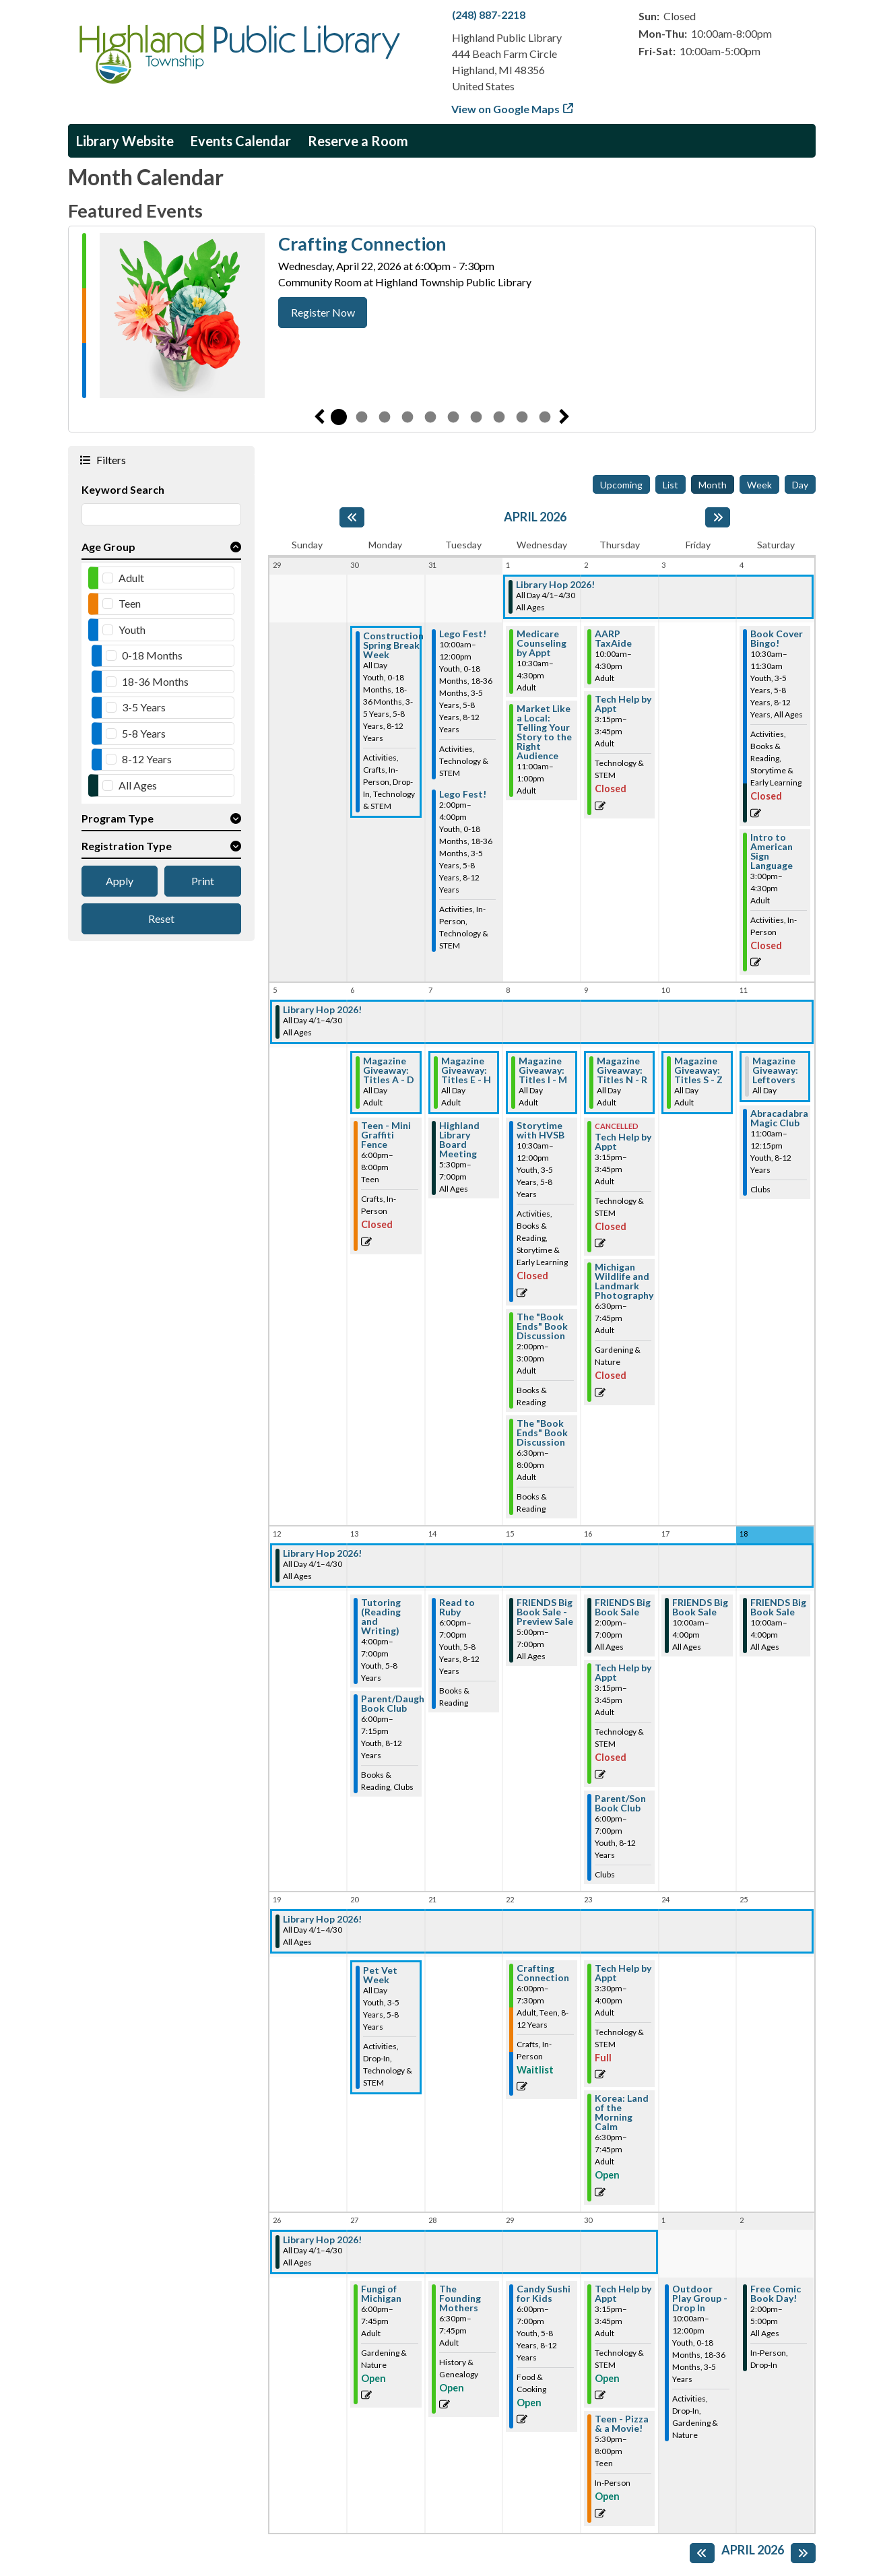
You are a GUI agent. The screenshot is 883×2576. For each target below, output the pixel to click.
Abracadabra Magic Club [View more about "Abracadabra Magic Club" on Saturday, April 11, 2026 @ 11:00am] (779, 1118)
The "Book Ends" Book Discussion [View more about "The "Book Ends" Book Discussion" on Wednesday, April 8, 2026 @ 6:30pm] (542, 1433)
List (670, 484)
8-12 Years (147, 758)
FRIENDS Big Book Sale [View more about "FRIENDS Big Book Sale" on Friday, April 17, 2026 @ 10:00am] (700, 1607)
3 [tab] (385, 417)
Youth (132, 629)
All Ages (138, 785)
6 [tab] (453, 417)
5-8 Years (144, 733)
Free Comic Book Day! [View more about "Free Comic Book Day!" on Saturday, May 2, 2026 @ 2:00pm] (775, 2293)
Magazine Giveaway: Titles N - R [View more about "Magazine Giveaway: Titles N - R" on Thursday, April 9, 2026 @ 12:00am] (622, 1070)
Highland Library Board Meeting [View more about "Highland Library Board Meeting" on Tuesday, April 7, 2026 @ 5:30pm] (459, 1140)
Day (800, 484)
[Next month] (717, 517)
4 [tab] (407, 417)
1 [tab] (339, 417)
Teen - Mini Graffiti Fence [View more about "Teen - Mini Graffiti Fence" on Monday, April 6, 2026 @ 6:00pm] (386, 1135)
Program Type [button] (117, 818)
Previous (319, 417)
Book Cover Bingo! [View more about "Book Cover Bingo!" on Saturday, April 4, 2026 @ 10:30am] (776, 638)
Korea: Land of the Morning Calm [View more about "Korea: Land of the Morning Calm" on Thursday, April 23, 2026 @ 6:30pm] (622, 2112)
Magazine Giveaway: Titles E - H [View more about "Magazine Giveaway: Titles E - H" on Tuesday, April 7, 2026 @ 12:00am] (466, 1070)
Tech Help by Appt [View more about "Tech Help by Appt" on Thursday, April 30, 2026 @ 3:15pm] (623, 2293)
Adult (131, 577)
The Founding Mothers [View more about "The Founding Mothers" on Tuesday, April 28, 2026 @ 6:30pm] (460, 2298)
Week (759, 484)
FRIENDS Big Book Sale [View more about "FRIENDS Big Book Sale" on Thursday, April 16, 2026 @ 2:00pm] (623, 1607)
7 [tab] (476, 417)
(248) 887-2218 (488, 14)
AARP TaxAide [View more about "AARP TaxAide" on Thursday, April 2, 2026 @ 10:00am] (613, 638)
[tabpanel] (442, 316)
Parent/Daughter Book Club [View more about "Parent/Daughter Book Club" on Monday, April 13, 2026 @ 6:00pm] (399, 1703)
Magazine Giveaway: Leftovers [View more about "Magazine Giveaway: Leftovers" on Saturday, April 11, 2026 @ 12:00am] (775, 1070)
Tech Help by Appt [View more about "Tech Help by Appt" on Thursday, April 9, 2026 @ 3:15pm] (623, 1141)
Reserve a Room (358, 141)
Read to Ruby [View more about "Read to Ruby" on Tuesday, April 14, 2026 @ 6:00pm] (457, 1607)
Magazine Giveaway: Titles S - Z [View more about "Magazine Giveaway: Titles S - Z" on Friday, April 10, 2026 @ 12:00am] (698, 1070)
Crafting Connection (362, 244)
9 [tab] (522, 417)
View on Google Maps (506, 108)
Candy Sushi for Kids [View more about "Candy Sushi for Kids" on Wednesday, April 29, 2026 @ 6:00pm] (543, 2293)
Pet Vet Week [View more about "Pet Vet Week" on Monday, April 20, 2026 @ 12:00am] (380, 1975)
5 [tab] (430, 417)
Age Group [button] (108, 546)
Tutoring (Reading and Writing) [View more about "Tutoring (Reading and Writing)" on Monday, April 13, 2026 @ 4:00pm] (381, 1617)
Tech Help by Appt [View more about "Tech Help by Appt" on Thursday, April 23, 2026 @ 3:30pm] (623, 1973)
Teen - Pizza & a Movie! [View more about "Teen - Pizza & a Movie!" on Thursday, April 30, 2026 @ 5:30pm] (622, 2423)
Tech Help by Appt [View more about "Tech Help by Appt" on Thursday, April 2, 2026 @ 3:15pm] (623, 704)
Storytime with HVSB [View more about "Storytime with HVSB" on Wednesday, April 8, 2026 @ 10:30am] (540, 1130)
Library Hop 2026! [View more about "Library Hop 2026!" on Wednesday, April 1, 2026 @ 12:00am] (555, 584)
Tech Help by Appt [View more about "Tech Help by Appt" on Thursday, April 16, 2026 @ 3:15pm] (623, 1672)
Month (712, 484)
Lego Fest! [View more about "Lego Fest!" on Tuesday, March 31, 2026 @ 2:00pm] (462, 794)
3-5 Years (144, 707)
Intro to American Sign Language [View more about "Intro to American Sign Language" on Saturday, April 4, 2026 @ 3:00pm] (771, 851)
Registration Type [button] (126, 845)
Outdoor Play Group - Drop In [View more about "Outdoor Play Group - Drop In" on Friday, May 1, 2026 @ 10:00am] (699, 2298)
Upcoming (621, 484)
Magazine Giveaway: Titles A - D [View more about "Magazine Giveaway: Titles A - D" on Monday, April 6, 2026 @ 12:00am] (388, 1070)
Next (564, 417)
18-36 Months (155, 681)
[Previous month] (351, 517)
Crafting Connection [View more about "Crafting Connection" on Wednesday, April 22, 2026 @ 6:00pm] (543, 1973)
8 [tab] (499, 417)
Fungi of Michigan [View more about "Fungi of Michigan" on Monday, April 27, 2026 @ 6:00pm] (381, 2293)
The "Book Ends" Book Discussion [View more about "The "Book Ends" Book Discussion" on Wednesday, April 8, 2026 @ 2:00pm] (542, 1326)
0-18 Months (152, 655)
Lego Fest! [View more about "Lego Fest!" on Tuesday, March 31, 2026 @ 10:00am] (462, 634)
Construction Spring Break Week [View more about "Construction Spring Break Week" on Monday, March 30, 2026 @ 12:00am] (393, 645)
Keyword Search (122, 489)
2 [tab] (362, 417)
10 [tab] (545, 417)
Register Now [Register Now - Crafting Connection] (323, 312)
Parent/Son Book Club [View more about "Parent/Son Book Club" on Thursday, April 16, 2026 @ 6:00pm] (620, 1803)
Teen (130, 603)
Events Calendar (241, 141)
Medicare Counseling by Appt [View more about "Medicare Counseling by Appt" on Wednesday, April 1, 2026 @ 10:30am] (541, 643)
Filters (110, 459)
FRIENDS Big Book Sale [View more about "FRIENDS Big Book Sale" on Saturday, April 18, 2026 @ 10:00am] (778, 1607)
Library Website (125, 141)
